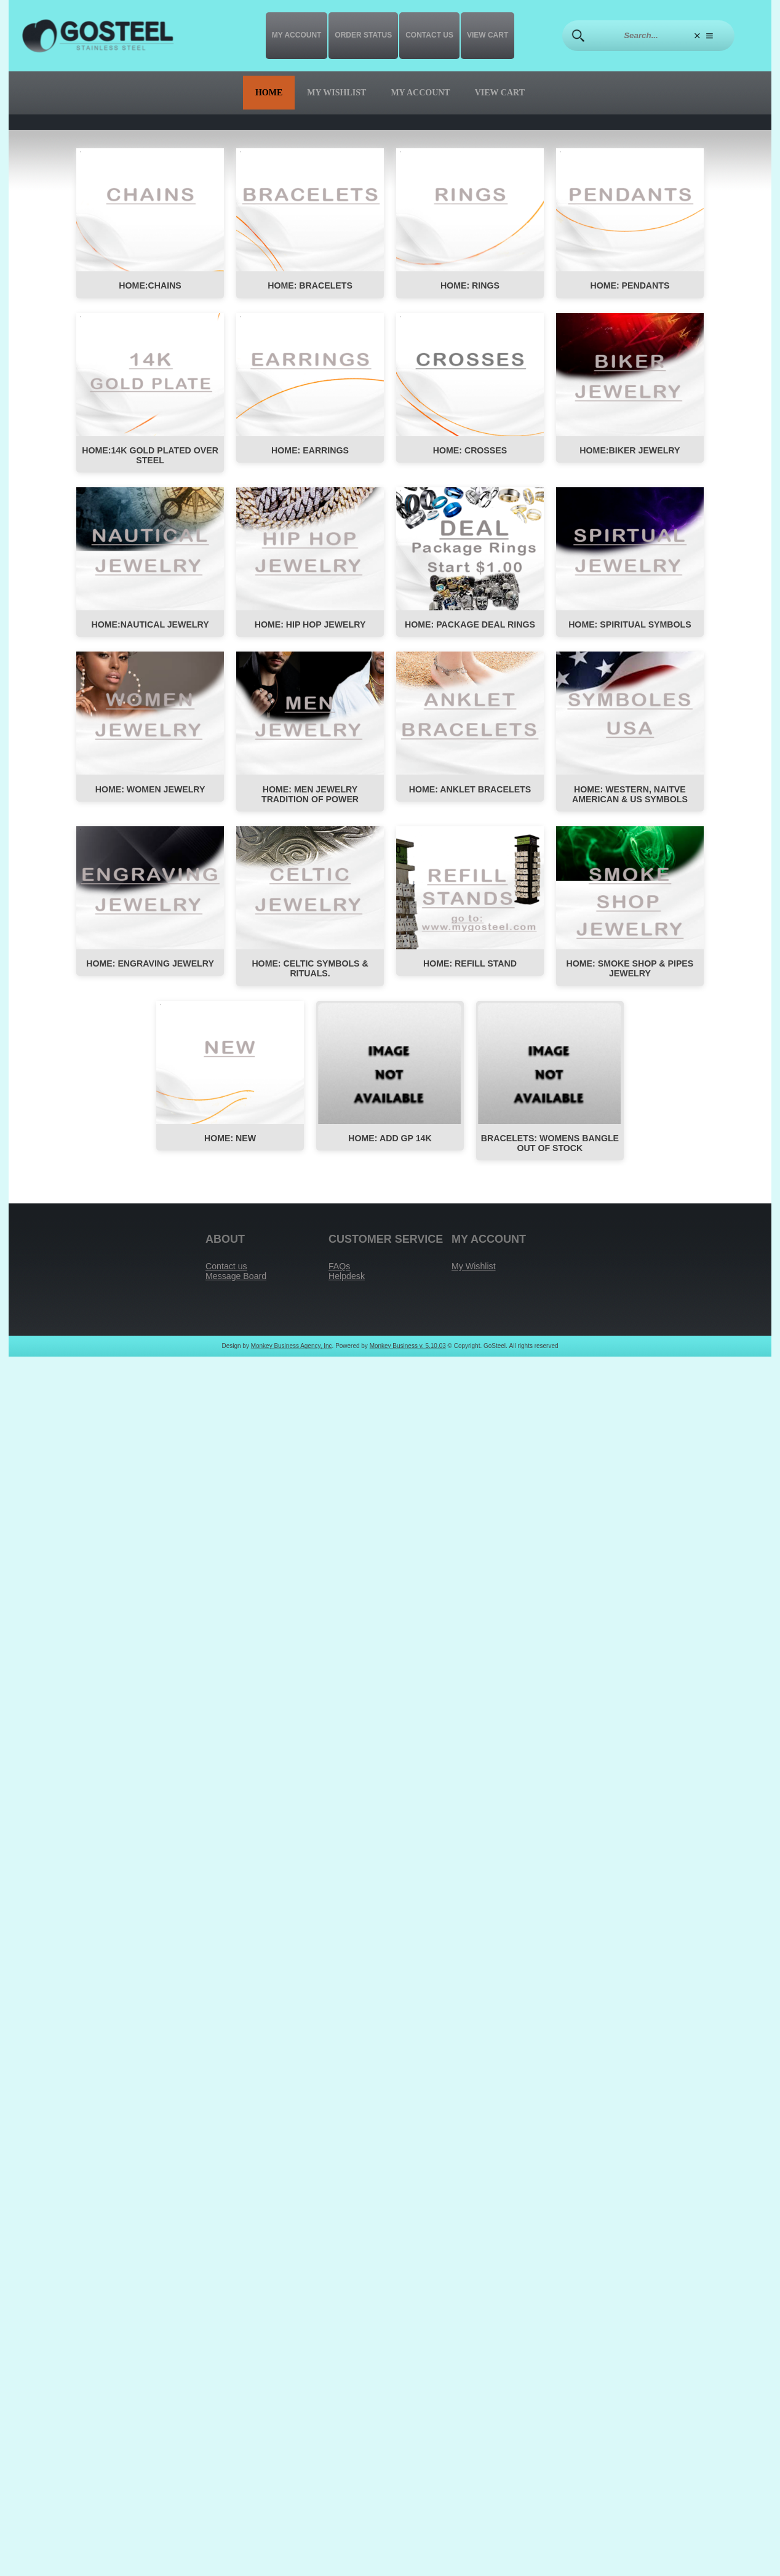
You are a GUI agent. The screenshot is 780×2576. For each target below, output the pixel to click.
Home (268, 92)
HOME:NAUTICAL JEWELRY (150, 628)
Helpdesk (347, 1286)
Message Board (237, 1286)
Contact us (429, 35)
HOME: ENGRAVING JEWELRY (150, 970)
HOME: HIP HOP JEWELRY (310, 628)
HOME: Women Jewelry (149, 794)
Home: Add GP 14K (390, 1145)
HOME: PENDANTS (630, 287)
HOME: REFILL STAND (470, 970)
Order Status (363, 35)
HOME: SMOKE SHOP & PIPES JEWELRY (629, 975)
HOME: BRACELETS (310, 287)
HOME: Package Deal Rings (470, 628)
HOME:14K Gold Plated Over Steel (150, 457)
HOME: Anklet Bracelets (470, 794)
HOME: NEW (230, 1145)
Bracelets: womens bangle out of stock (550, 1151)
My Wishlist (336, 92)
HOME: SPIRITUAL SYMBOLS (630, 628)
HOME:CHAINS (150, 287)
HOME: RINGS (470, 287)
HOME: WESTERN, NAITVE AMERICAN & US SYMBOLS (630, 799)
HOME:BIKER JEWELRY (630, 452)
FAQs (339, 1275)
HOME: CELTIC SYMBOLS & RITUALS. (310, 975)
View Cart (487, 35)
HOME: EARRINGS (310, 452)
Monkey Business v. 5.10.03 (408, 1355)
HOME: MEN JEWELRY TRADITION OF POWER (309, 799)
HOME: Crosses (470, 452)
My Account (297, 35)
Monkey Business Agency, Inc (291, 1355)
